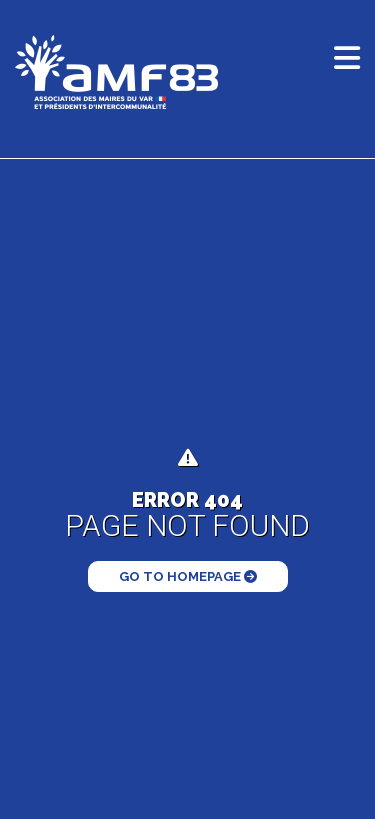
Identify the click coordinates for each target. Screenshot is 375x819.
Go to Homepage (188, 576)
